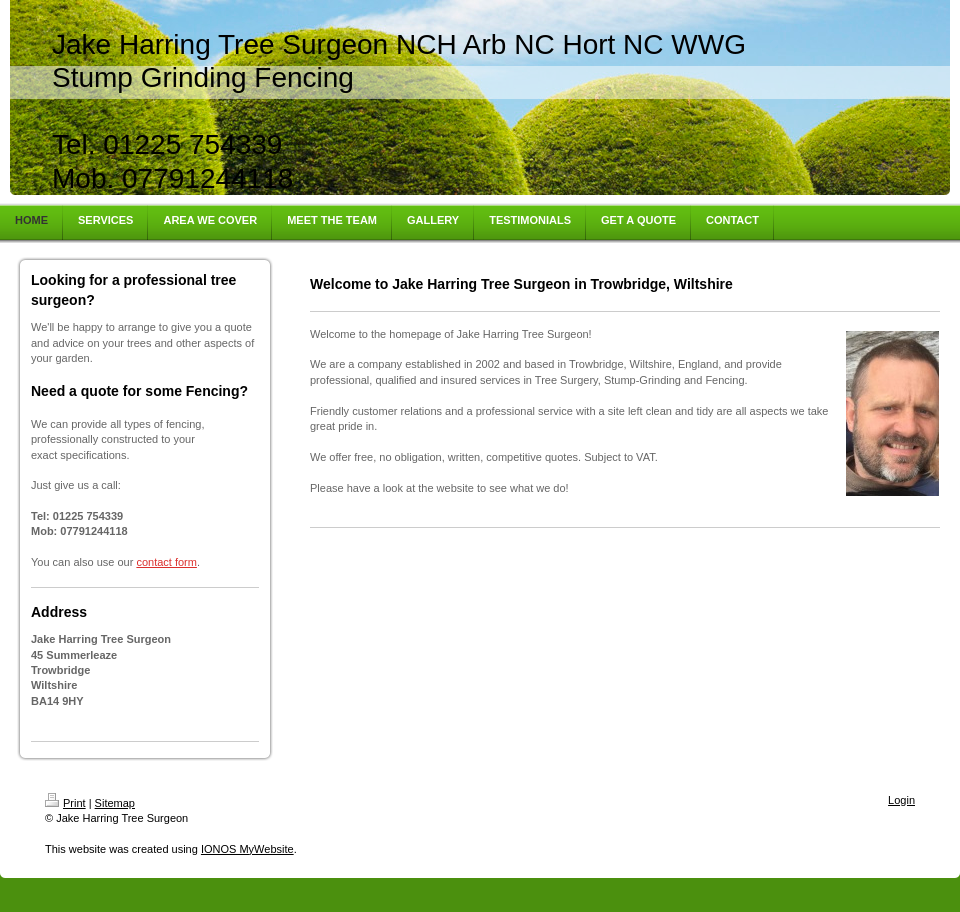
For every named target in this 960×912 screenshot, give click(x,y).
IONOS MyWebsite (247, 849)
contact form (166, 562)
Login (901, 800)
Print (65, 803)
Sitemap (115, 803)
